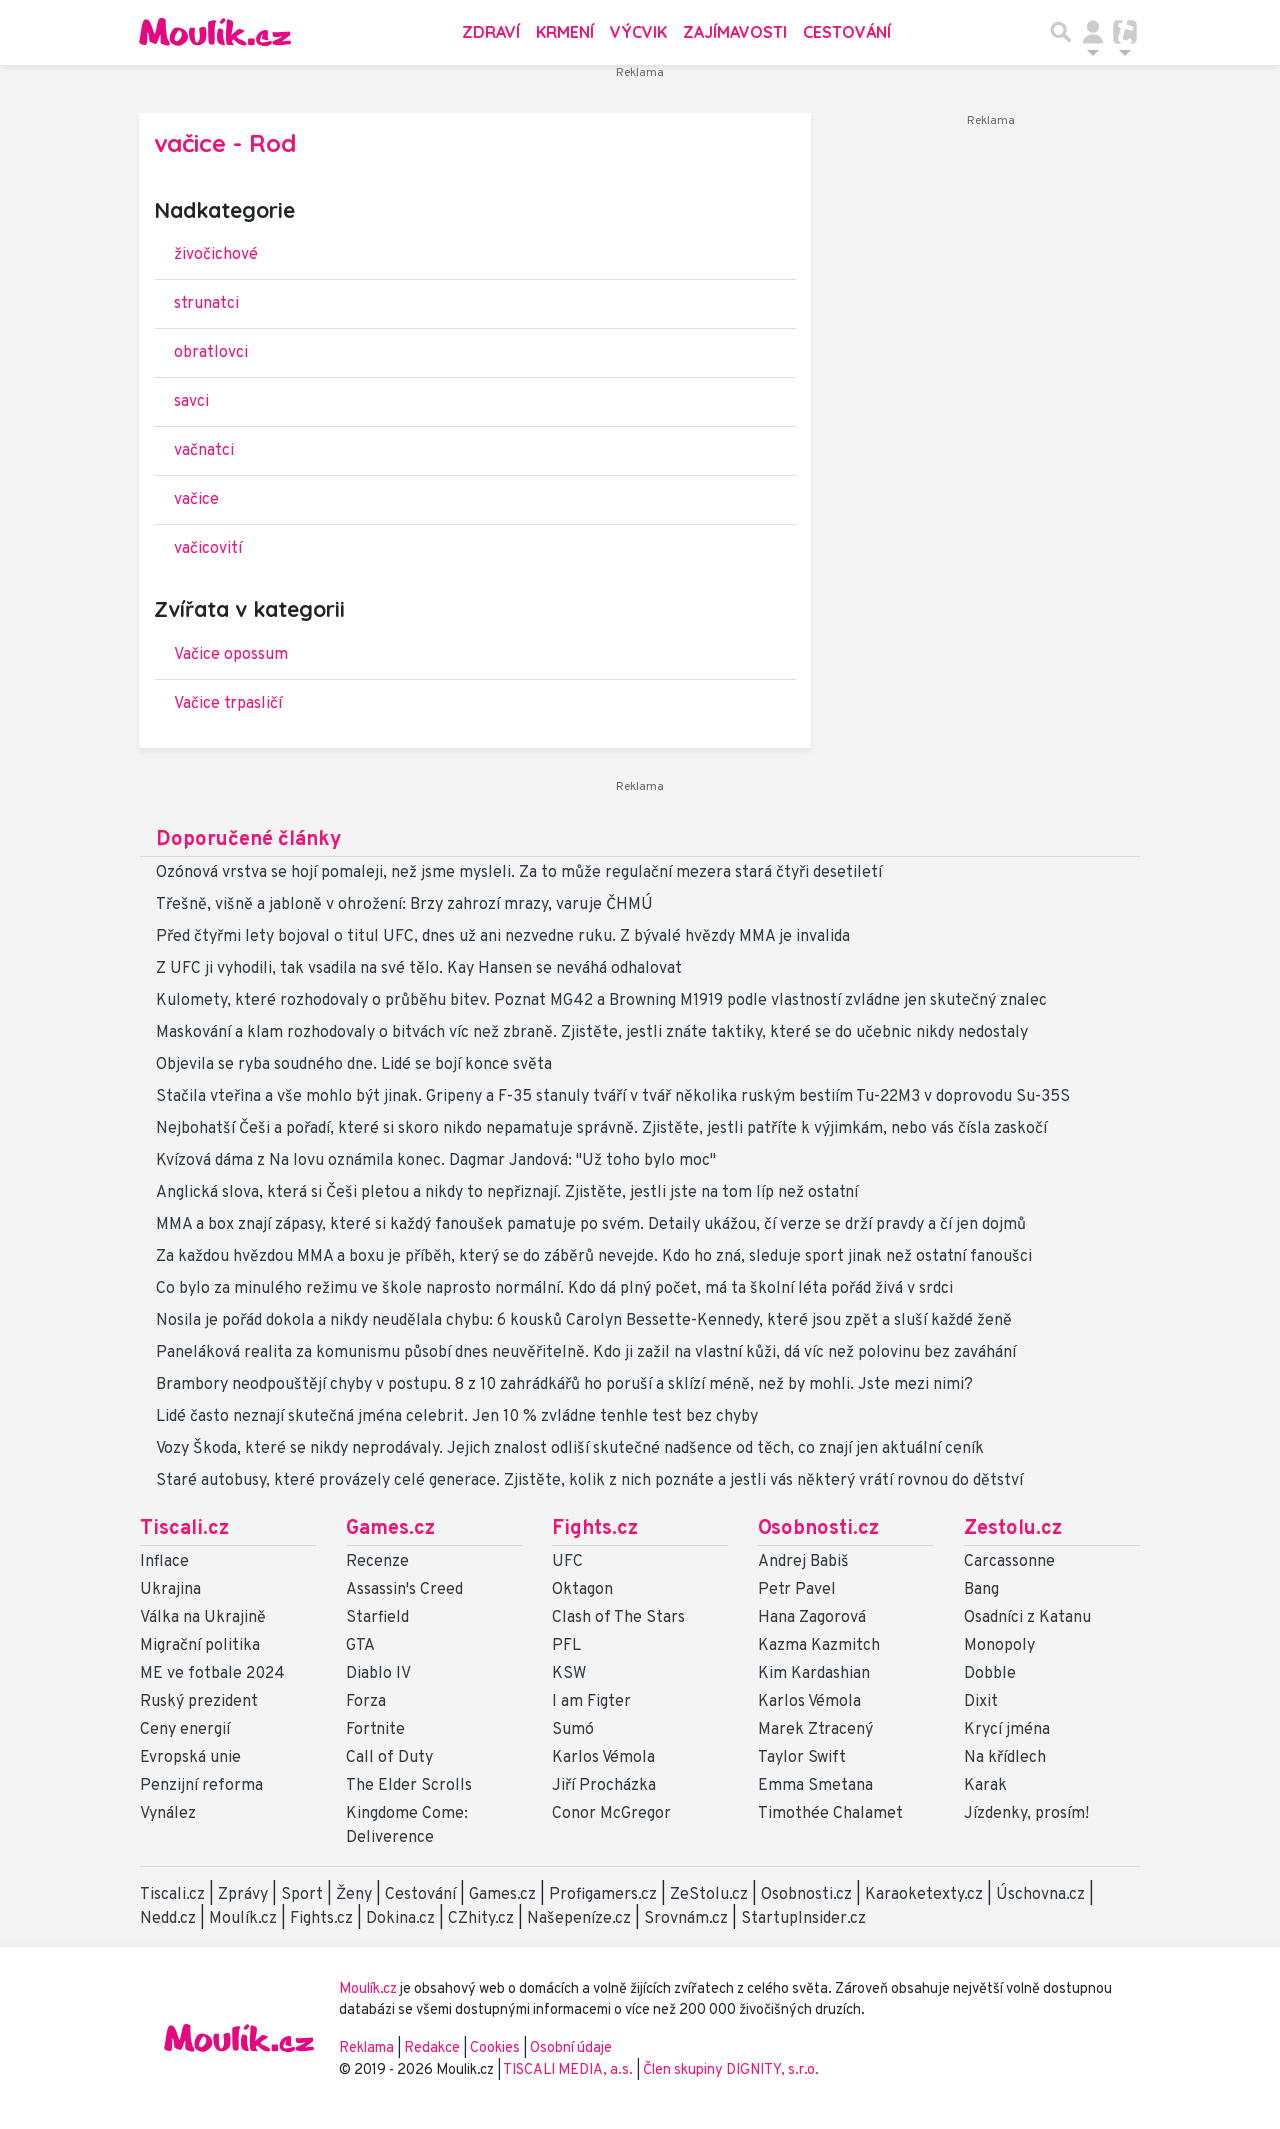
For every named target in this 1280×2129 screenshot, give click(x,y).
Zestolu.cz (1013, 1529)
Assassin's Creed (404, 1590)
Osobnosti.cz (818, 1529)
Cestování (847, 32)
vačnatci (204, 451)
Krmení (565, 32)
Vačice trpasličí (228, 704)
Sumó (573, 1730)
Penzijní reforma (201, 1786)
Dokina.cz (400, 1919)
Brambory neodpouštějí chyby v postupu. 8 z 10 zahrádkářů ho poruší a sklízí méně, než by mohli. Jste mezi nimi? (564, 1385)
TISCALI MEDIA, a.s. (569, 2070)
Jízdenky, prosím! (1026, 1814)
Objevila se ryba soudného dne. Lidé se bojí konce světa (354, 1065)
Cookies (495, 2048)
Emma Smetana (815, 1786)
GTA (360, 1646)
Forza (366, 1702)
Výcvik (638, 32)
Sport (302, 1895)
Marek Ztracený (815, 1730)
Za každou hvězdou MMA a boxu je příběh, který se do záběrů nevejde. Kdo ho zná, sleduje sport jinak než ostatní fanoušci (594, 1257)
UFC (567, 1562)
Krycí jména (1007, 1730)
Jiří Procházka (604, 1786)
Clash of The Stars (618, 1618)
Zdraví (491, 32)
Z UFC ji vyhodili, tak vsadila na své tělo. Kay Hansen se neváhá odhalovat (419, 969)
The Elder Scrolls (409, 1786)
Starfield (377, 1618)
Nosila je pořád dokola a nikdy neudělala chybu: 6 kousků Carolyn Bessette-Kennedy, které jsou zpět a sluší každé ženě (584, 1321)
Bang (981, 1590)
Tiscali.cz (184, 1529)
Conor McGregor (611, 1814)
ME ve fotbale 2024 (212, 1674)
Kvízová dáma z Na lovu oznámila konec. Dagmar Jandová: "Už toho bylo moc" (436, 1161)
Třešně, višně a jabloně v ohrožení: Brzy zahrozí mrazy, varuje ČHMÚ (404, 905)
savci (191, 402)
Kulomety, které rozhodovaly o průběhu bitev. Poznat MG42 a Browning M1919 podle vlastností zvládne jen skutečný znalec (601, 1001)
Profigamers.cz (603, 1895)
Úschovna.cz (1040, 1895)
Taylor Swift (802, 1758)
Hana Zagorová (812, 1618)
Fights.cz (595, 1529)
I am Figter (591, 1702)
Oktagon (582, 1590)
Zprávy (243, 1895)
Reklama (366, 2048)
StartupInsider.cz (803, 1919)
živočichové (216, 255)
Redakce (432, 2048)
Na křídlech (1005, 1758)
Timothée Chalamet (830, 1814)
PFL (566, 1646)
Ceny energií (185, 1730)
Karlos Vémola (603, 1758)
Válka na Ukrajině (203, 1618)
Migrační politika (200, 1646)
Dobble (990, 1674)
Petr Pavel (797, 1590)
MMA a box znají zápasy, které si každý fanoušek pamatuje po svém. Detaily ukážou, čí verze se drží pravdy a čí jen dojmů (591, 1225)
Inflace (164, 1562)
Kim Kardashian (814, 1674)
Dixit (981, 1702)
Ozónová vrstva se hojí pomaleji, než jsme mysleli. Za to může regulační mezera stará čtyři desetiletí (519, 873)
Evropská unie (190, 1758)
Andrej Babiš (803, 1562)
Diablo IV (378, 1674)
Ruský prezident (199, 1702)
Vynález (168, 1814)
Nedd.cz (168, 1919)
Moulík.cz (243, 1919)
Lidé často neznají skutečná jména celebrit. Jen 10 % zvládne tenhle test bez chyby (457, 1417)
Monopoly (999, 1646)
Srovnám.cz (686, 1919)
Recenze (377, 1562)
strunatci (206, 304)
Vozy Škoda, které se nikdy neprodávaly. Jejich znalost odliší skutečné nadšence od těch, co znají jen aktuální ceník (570, 1449)
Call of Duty (389, 1758)
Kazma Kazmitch (819, 1646)
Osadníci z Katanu (1027, 1618)
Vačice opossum (231, 655)
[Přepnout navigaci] (1093, 32)
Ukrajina (170, 1590)
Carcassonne (1009, 1562)
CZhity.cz (481, 1919)
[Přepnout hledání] (1061, 32)
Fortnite (375, 1730)
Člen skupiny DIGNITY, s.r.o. (731, 2070)
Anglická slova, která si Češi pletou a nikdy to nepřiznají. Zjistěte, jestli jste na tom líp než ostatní (507, 1193)
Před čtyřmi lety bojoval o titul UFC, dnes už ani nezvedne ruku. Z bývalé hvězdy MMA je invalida (503, 937)
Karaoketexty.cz (924, 1895)
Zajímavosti (735, 32)
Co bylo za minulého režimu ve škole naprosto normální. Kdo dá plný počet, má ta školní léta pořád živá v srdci (554, 1289)
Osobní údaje (571, 2048)
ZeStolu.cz (709, 1895)
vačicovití (208, 549)
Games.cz (390, 1529)
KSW (569, 1674)
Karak (985, 1786)
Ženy (354, 1895)
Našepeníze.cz (579, 1919)
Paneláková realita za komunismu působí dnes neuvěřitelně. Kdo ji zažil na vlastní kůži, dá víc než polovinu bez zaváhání (586, 1353)
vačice (196, 500)
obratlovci (211, 353)
